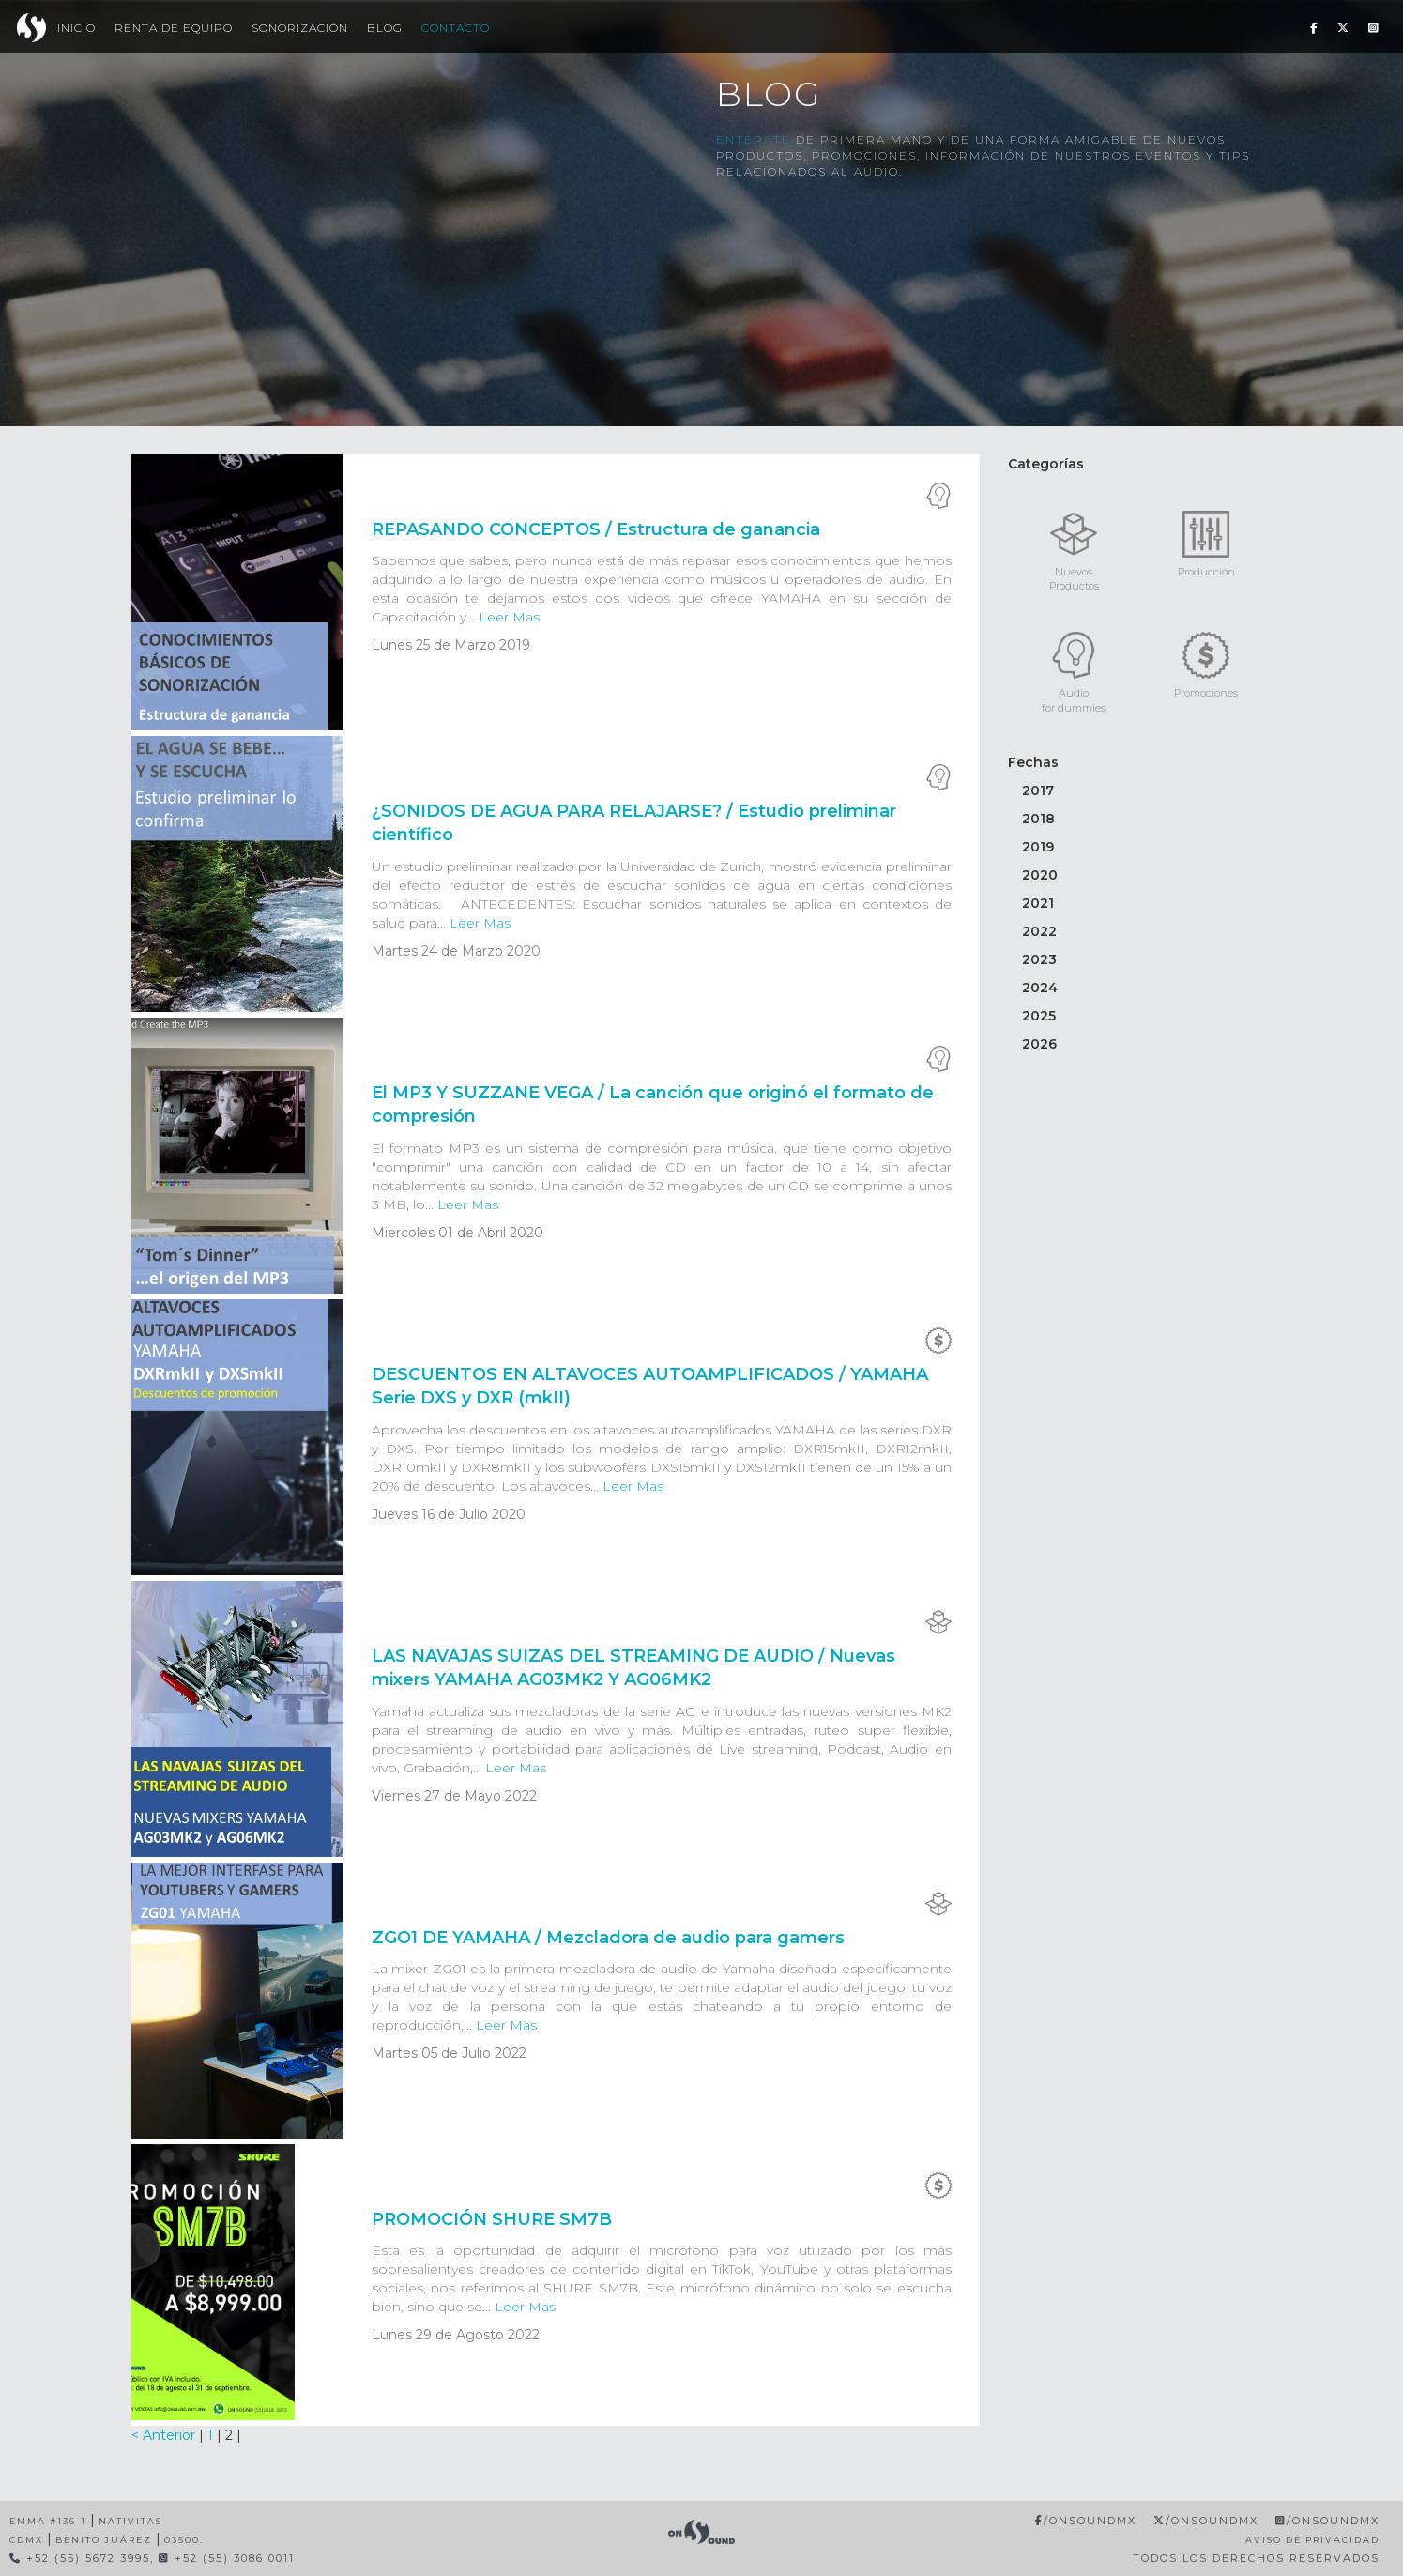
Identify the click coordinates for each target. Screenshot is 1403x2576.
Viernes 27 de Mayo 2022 (454, 1795)
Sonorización (300, 28)
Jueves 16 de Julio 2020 (449, 1514)
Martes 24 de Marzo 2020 (456, 951)
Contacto (455, 28)
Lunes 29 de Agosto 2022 (456, 2334)
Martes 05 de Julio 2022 (449, 2053)
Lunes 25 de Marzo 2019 (451, 644)
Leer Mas (509, 616)
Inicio (76, 28)
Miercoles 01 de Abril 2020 (457, 1232)
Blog (385, 28)
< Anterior (165, 2435)
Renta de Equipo (173, 28)
